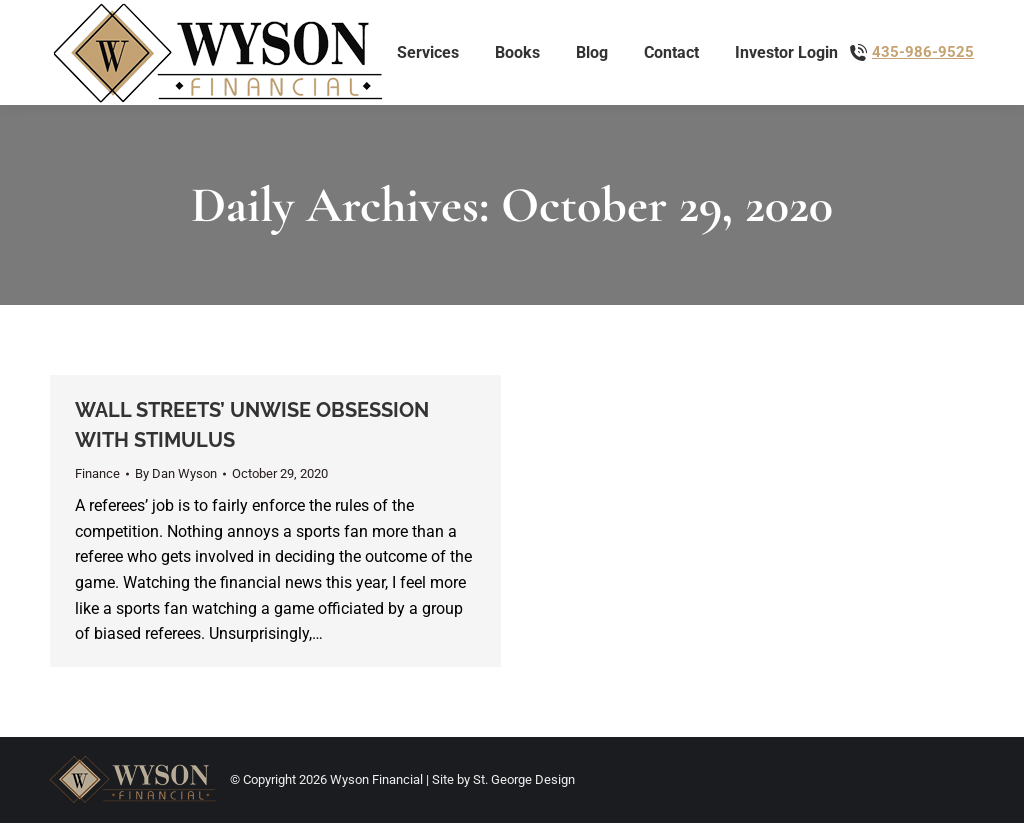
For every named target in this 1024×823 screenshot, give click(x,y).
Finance (97, 473)
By (176, 473)
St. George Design (524, 779)
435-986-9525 (923, 52)
